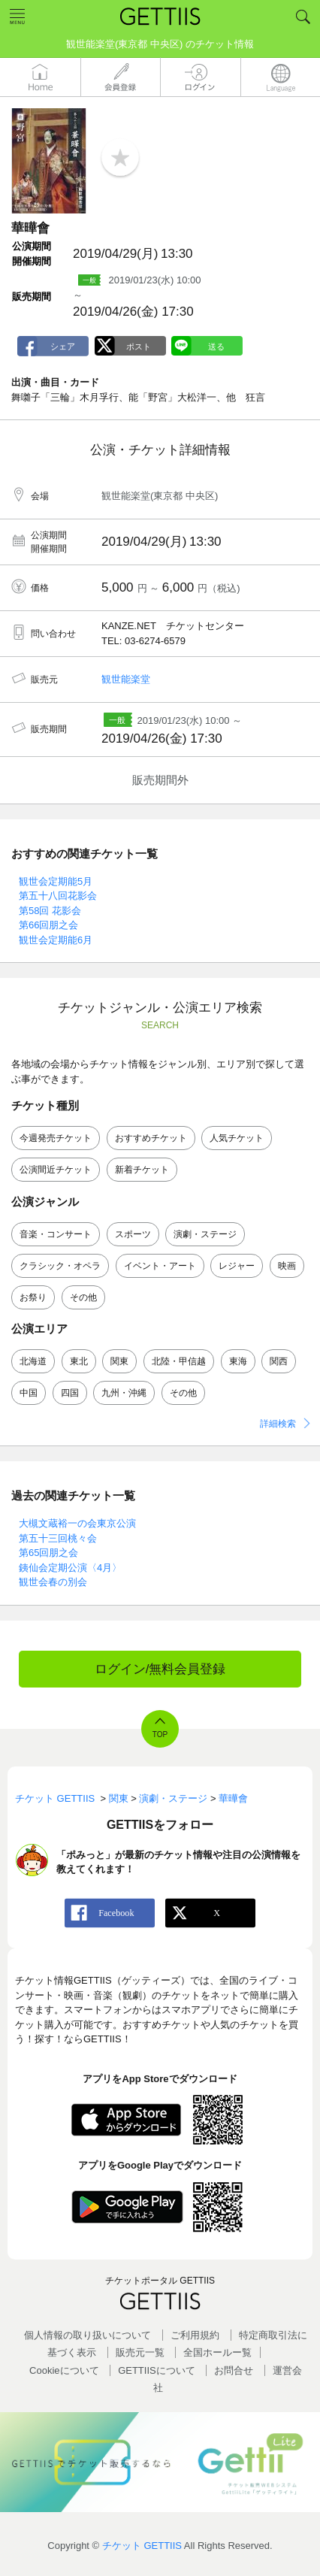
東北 (79, 1361)
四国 (70, 1393)
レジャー (237, 1266)
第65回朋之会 (48, 1552)
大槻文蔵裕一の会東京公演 (77, 1523)
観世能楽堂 (125, 679)
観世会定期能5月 (55, 881)
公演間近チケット (56, 1169)
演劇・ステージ (205, 1234)
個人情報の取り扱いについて (87, 2335)
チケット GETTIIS (142, 2545)
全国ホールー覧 (217, 2352)
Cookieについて (63, 2370)
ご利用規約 (195, 2335)
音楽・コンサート (56, 1234)
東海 (238, 1361)
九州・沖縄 (123, 1393)
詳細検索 (278, 1423)
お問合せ (233, 2370)
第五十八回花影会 (58, 895)
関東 (119, 1361)
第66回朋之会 (48, 925)
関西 (279, 1361)
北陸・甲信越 (179, 1361)
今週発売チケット (56, 1138)
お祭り (33, 1297)
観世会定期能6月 (55, 940)
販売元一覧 (140, 2352)
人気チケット (237, 1138)
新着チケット (142, 1169)
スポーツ (133, 1234)
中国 (29, 1393)
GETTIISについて (156, 2370)
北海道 (33, 1361)
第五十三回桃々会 (58, 1538)
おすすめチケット (151, 1138)
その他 (83, 1297)
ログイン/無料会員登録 (160, 1669)
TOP (160, 1734)
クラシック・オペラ (60, 1266)
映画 (287, 1266)
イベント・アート (160, 1266)
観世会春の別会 (53, 1582)
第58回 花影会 (50, 910)
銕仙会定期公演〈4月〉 (70, 1567)
